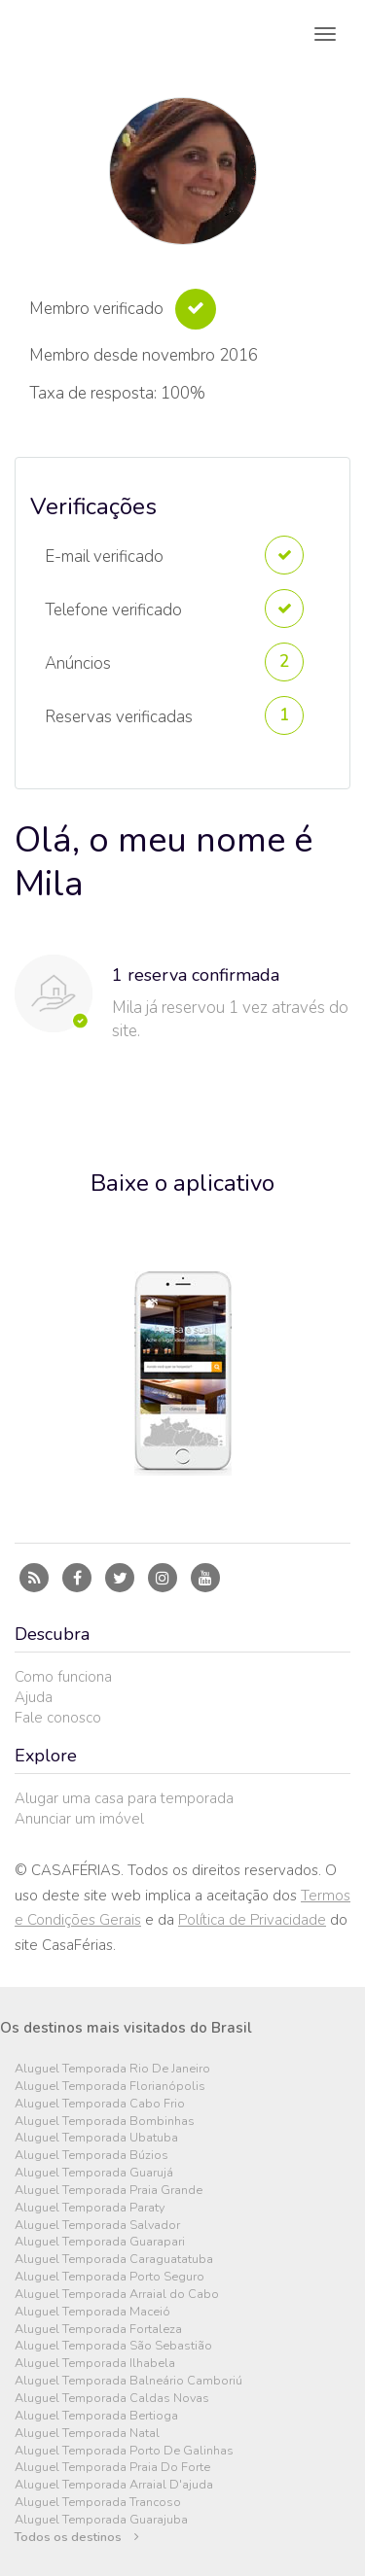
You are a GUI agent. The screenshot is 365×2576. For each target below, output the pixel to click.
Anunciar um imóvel (79, 1818)
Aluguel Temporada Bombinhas (105, 2121)
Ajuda (34, 1697)
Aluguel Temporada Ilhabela (95, 2363)
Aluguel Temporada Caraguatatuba (114, 2259)
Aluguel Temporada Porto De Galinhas (124, 2451)
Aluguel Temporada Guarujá (94, 2173)
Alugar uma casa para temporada (124, 1798)
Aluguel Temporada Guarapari (100, 2242)
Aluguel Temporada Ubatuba (96, 2138)
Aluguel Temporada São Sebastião (113, 2346)
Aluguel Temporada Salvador (97, 2225)
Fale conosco (58, 1717)
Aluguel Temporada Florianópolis (110, 2086)
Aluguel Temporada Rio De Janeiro (112, 2069)
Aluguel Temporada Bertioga (96, 2416)
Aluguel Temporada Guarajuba (101, 2520)
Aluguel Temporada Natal (87, 2433)
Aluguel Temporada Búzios (91, 2155)
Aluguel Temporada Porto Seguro (109, 2277)
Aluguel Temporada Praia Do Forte (112, 2467)
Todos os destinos (77, 2537)
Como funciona (63, 1677)
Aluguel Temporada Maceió (92, 2312)
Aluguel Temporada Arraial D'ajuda (114, 2485)
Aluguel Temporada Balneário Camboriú (128, 2381)
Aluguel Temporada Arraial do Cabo (117, 2294)
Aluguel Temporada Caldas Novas (112, 2398)
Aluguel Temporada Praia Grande (108, 2190)
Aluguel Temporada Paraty (89, 2208)
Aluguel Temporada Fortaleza (98, 2329)
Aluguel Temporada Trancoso (98, 2502)
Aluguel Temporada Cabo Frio (100, 2104)
